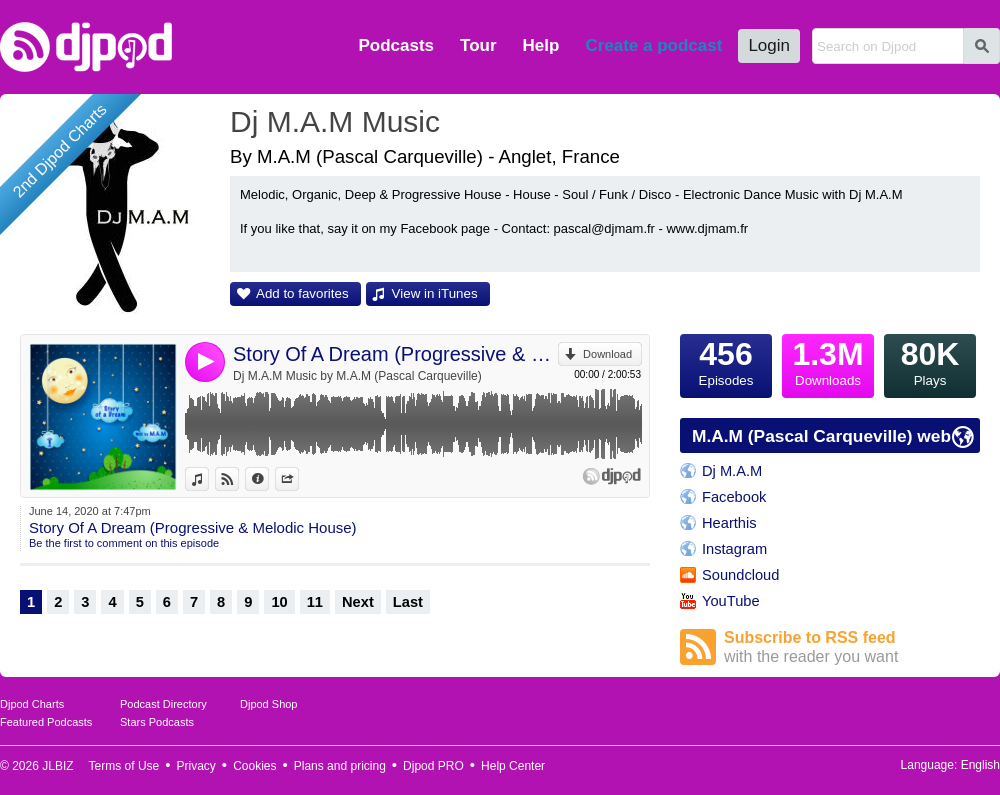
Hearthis (729, 523)
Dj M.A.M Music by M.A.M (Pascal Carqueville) (357, 376)
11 (315, 602)
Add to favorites (302, 293)
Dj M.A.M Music (335, 121)
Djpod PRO (433, 766)
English (980, 765)
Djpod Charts (32, 704)
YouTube (731, 601)
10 (279, 602)
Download (607, 354)
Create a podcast (653, 45)
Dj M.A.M (732, 471)
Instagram (734, 549)
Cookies (254, 766)
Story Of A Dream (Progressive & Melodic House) (395, 354)
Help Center (513, 766)
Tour (478, 45)
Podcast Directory (163, 704)
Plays (930, 361)
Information (268, 479)
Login (769, 45)
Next (358, 602)
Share (298, 479)
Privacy (196, 766)
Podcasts (396, 45)
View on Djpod (238, 479)
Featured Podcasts (46, 722)
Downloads (828, 361)
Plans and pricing (340, 766)
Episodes (726, 361)
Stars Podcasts (157, 722)
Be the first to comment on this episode (124, 543)
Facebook (734, 497)
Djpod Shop (269, 704)
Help (541, 45)
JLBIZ (57, 766)
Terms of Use (124, 766)
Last (408, 602)
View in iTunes (435, 293)
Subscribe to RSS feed (852, 647)
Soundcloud (740, 575)
